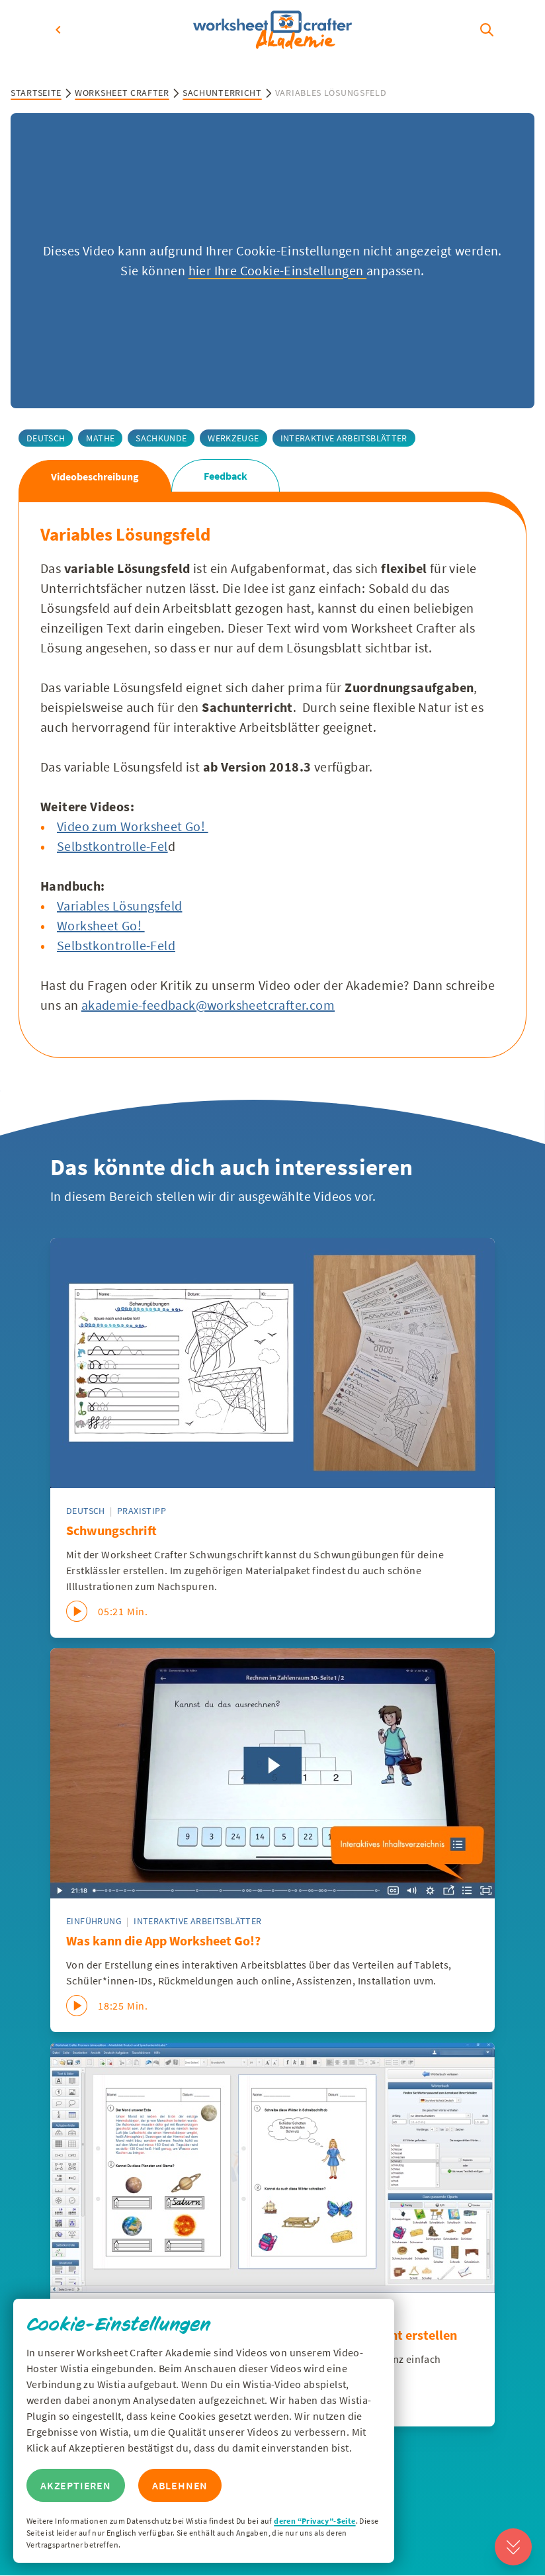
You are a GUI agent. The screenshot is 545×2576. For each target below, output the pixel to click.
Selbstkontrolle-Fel (112, 846)
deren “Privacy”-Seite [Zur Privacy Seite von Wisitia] (314, 2521)
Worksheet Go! (101, 925)
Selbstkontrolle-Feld (116, 945)
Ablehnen (180, 2485)
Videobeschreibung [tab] (95, 476)
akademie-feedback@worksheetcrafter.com (208, 1005)
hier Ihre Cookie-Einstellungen (277, 270)
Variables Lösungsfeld (119, 905)
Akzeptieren (75, 2485)
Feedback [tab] (225, 475)
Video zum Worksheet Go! (132, 826)
